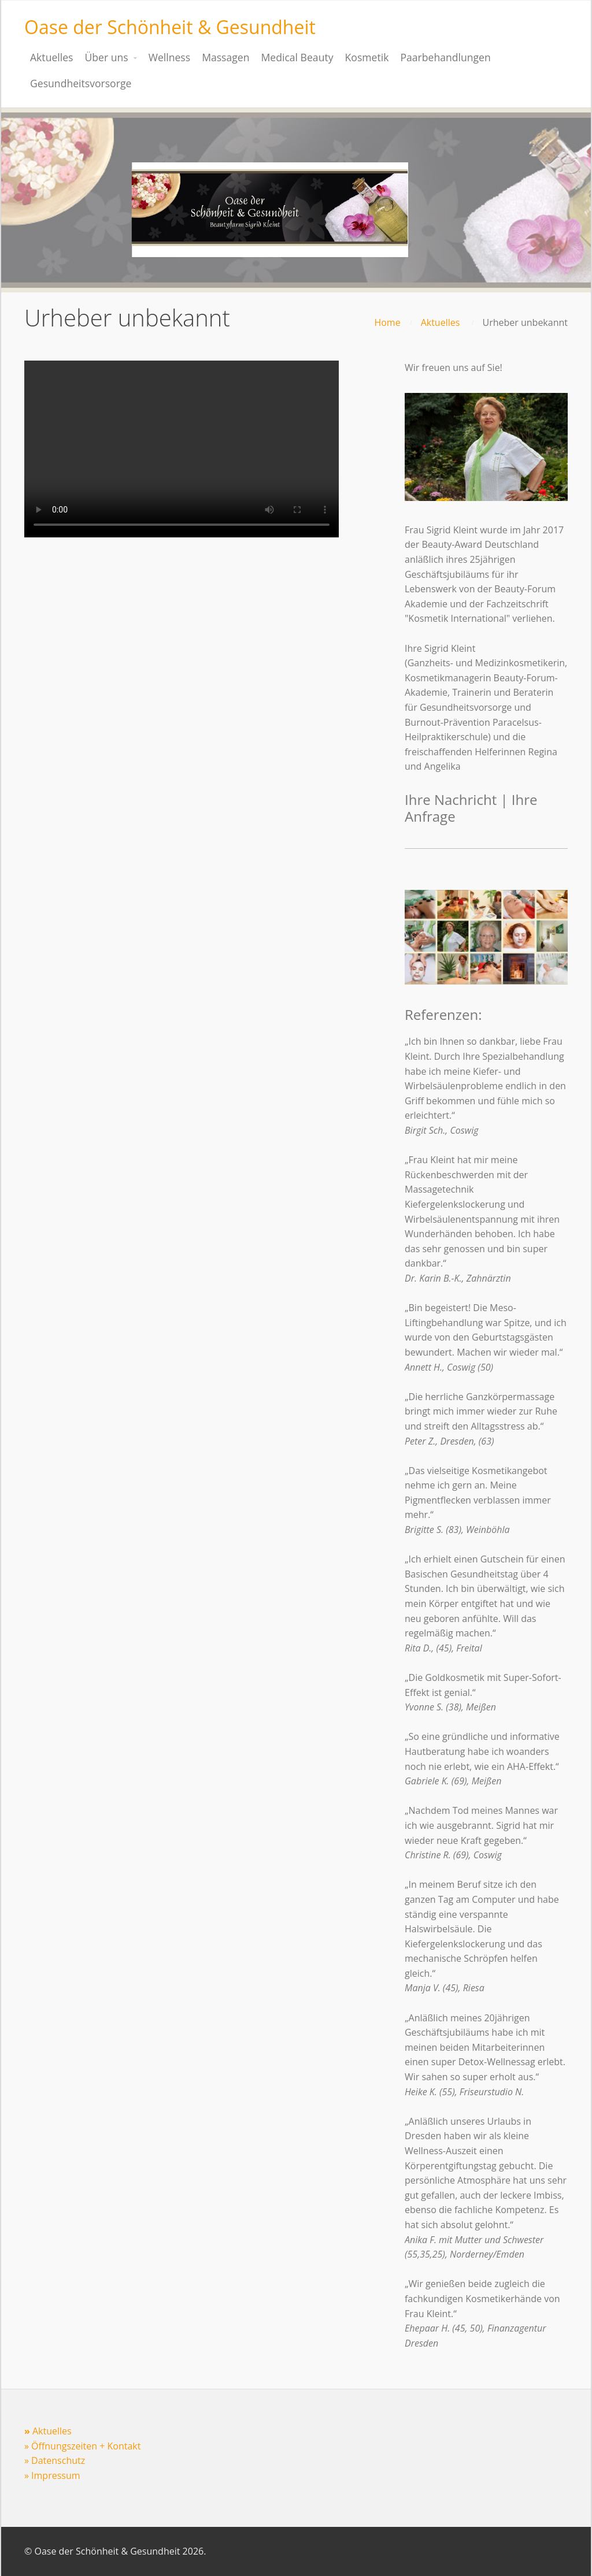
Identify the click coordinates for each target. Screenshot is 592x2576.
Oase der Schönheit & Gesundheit (170, 26)
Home (387, 322)
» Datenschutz (54, 2460)
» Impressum (52, 2475)
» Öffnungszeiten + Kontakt (82, 2446)
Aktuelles (440, 322)
